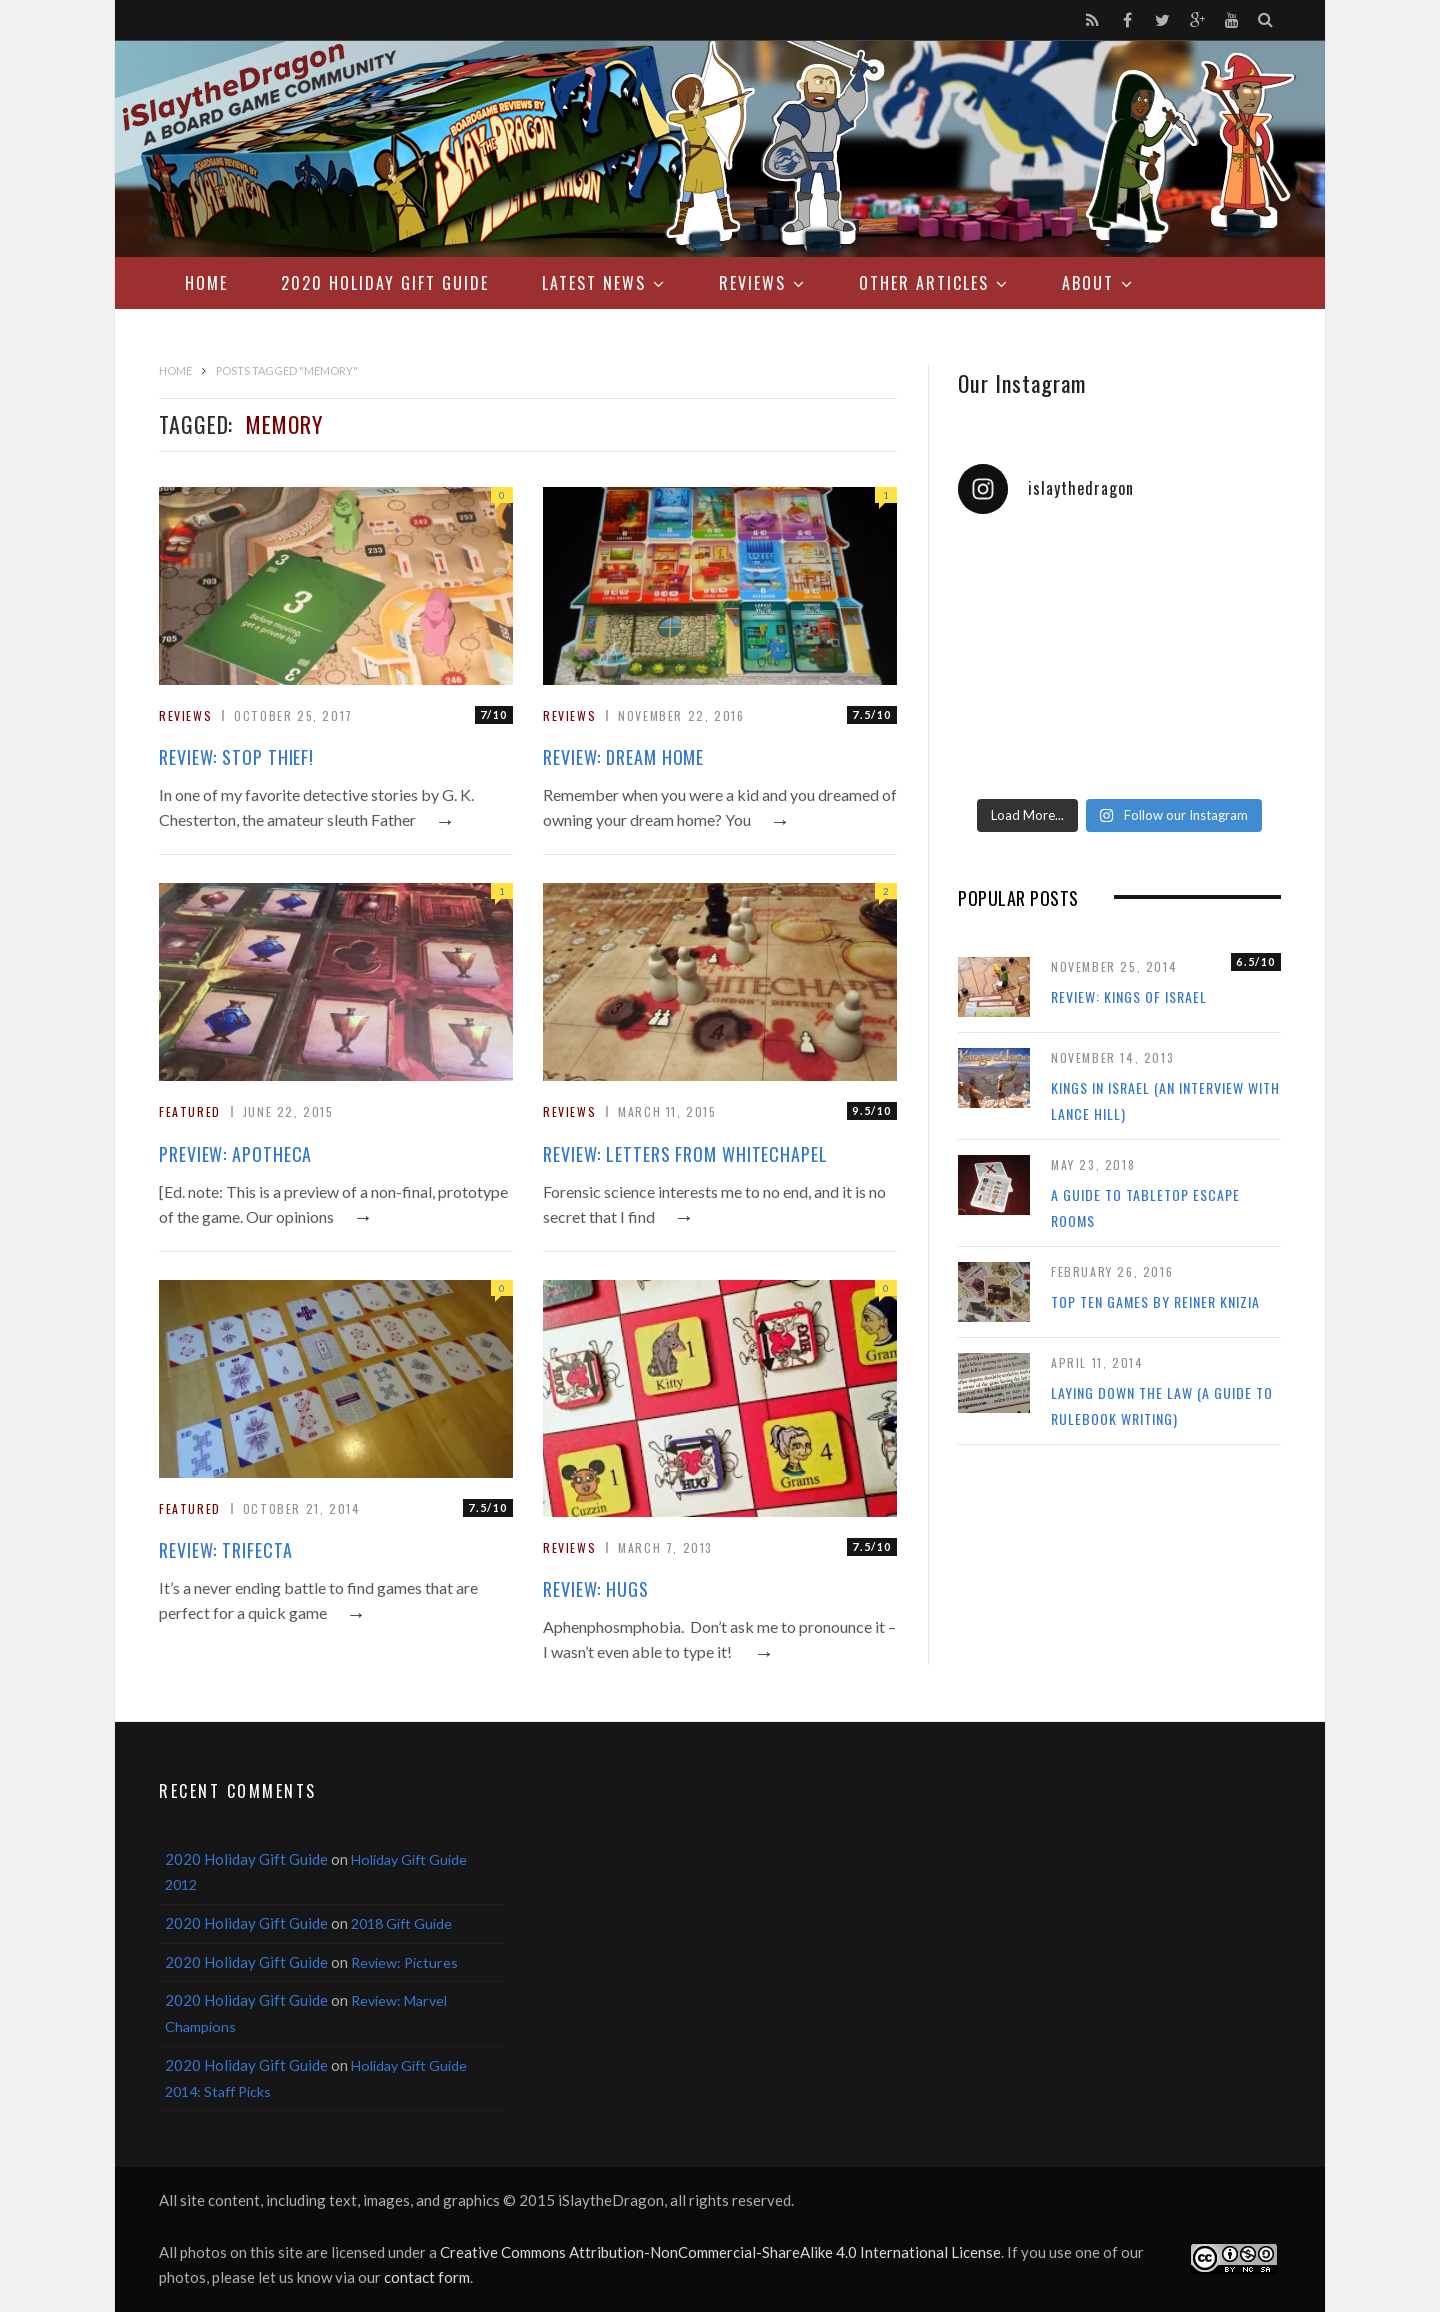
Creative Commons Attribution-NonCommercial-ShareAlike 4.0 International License (720, 2252)
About (1088, 283)
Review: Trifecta (225, 1550)
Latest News (594, 283)
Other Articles (924, 283)
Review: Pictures (404, 1962)
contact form (427, 2277)
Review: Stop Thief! (236, 757)
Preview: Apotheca (235, 1154)
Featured (190, 1111)
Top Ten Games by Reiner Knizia (1155, 1301)
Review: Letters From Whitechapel (685, 1154)
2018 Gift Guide (401, 1923)
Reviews (752, 283)
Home (206, 283)
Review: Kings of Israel (1129, 996)
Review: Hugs (596, 1589)
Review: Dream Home (623, 757)
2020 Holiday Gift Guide (385, 283)
